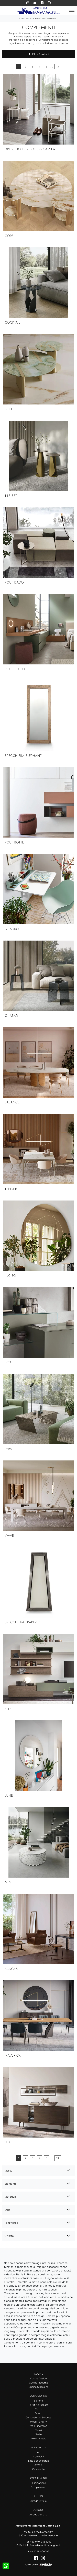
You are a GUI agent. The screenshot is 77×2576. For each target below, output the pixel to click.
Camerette (38, 2469)
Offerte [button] (9, 2236)
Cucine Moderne (38, 2382)
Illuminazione (38, 2482)
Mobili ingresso (38, 2425)
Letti (38, 2452)
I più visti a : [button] (12, 2223)
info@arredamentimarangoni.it (43, 2545)
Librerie (38, 2400)
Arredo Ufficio (38, 2500)
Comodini (38, 2456)
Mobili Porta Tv (38, 2421)
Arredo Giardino (38, 2514)
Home (21, 18)
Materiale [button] (11, 2196)
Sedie (38, 2434)
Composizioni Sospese (38, 2417)
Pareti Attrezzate (38, 2404)
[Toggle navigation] (71, 10)
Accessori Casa (34, 18)
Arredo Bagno (38, 2438)
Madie (38, 2409)
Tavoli (38, 2430)
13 (57, 66)
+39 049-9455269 (41, 2541)
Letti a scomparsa (38, 2460)
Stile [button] (7, 2210)
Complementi (52, 18)
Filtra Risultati (38, 54)
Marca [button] (8, 2170)
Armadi (39, 2464)
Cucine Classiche (39, 2386)
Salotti (38, 2413)
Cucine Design (38, 2378)
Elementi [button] (10, 2183)
